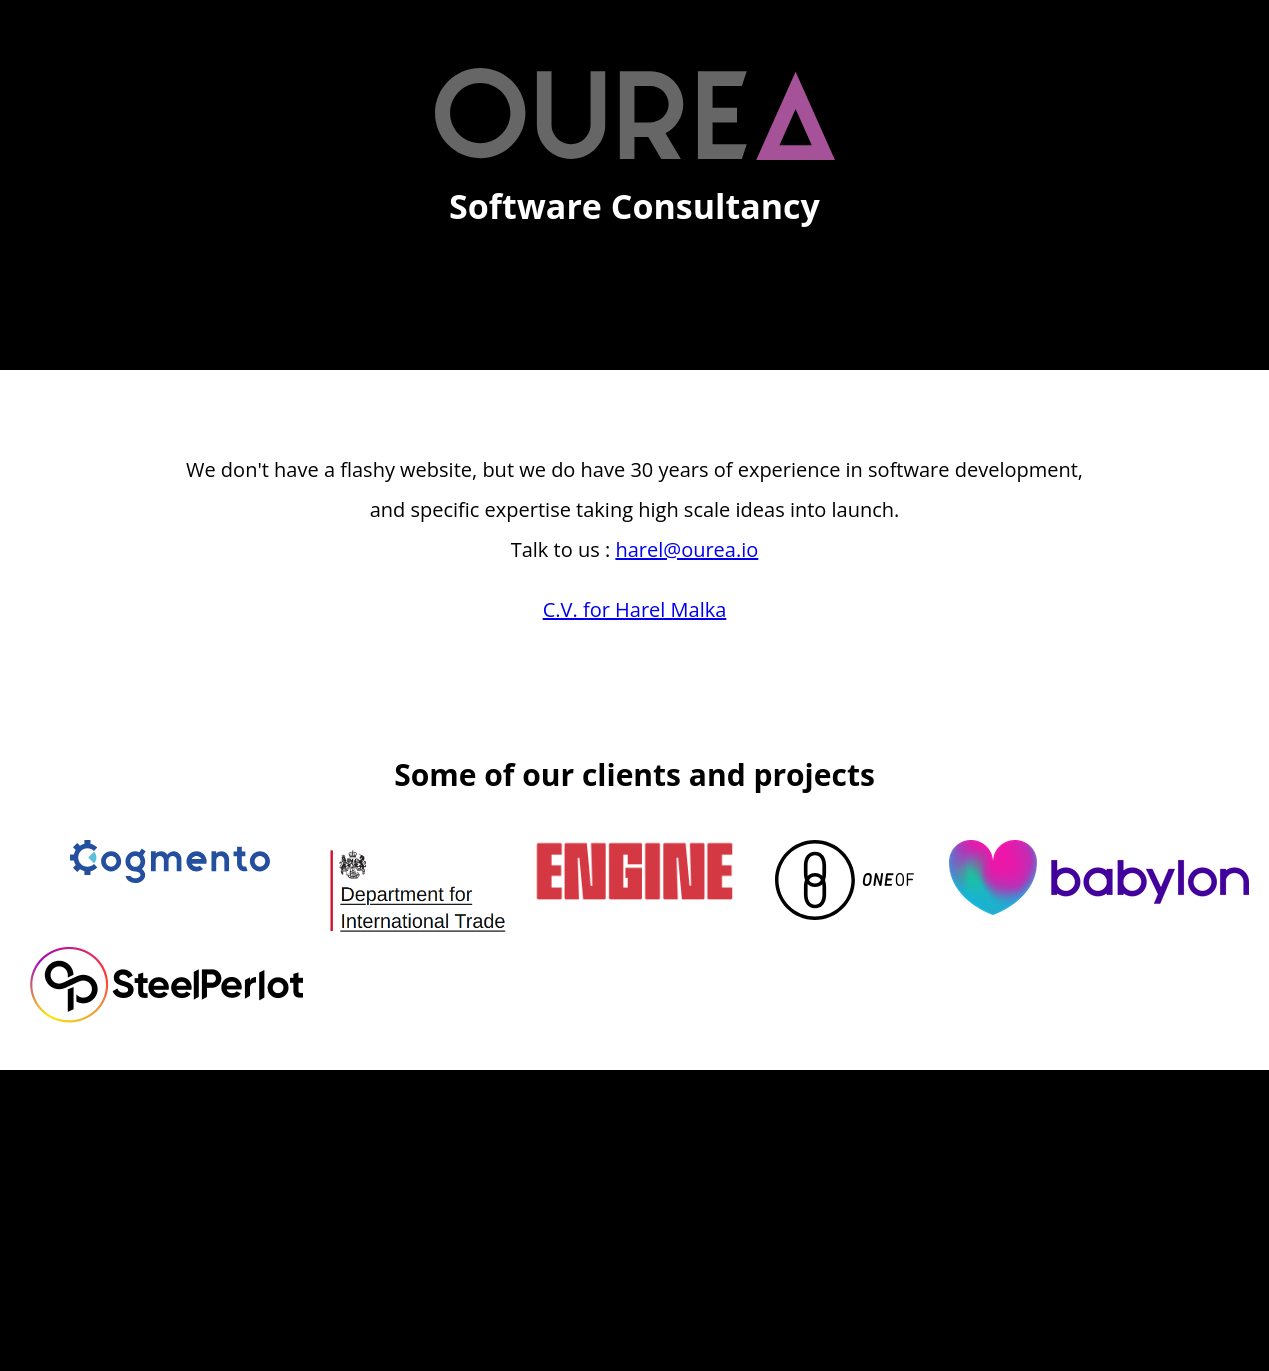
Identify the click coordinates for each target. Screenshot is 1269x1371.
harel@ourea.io (686, 549)
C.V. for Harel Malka (635, 609)
